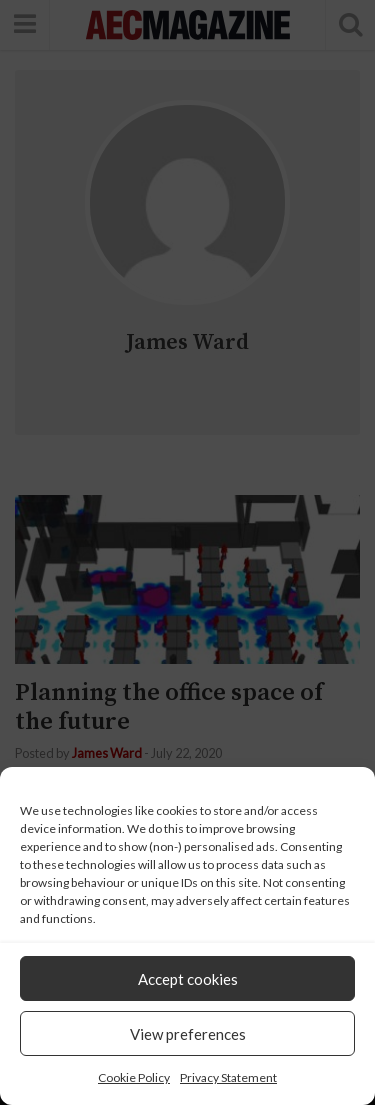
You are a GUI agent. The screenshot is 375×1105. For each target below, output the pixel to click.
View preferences (188, 1034)
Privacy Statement (228, 1077)
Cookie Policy (134, 1077)
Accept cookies (188, 979)
